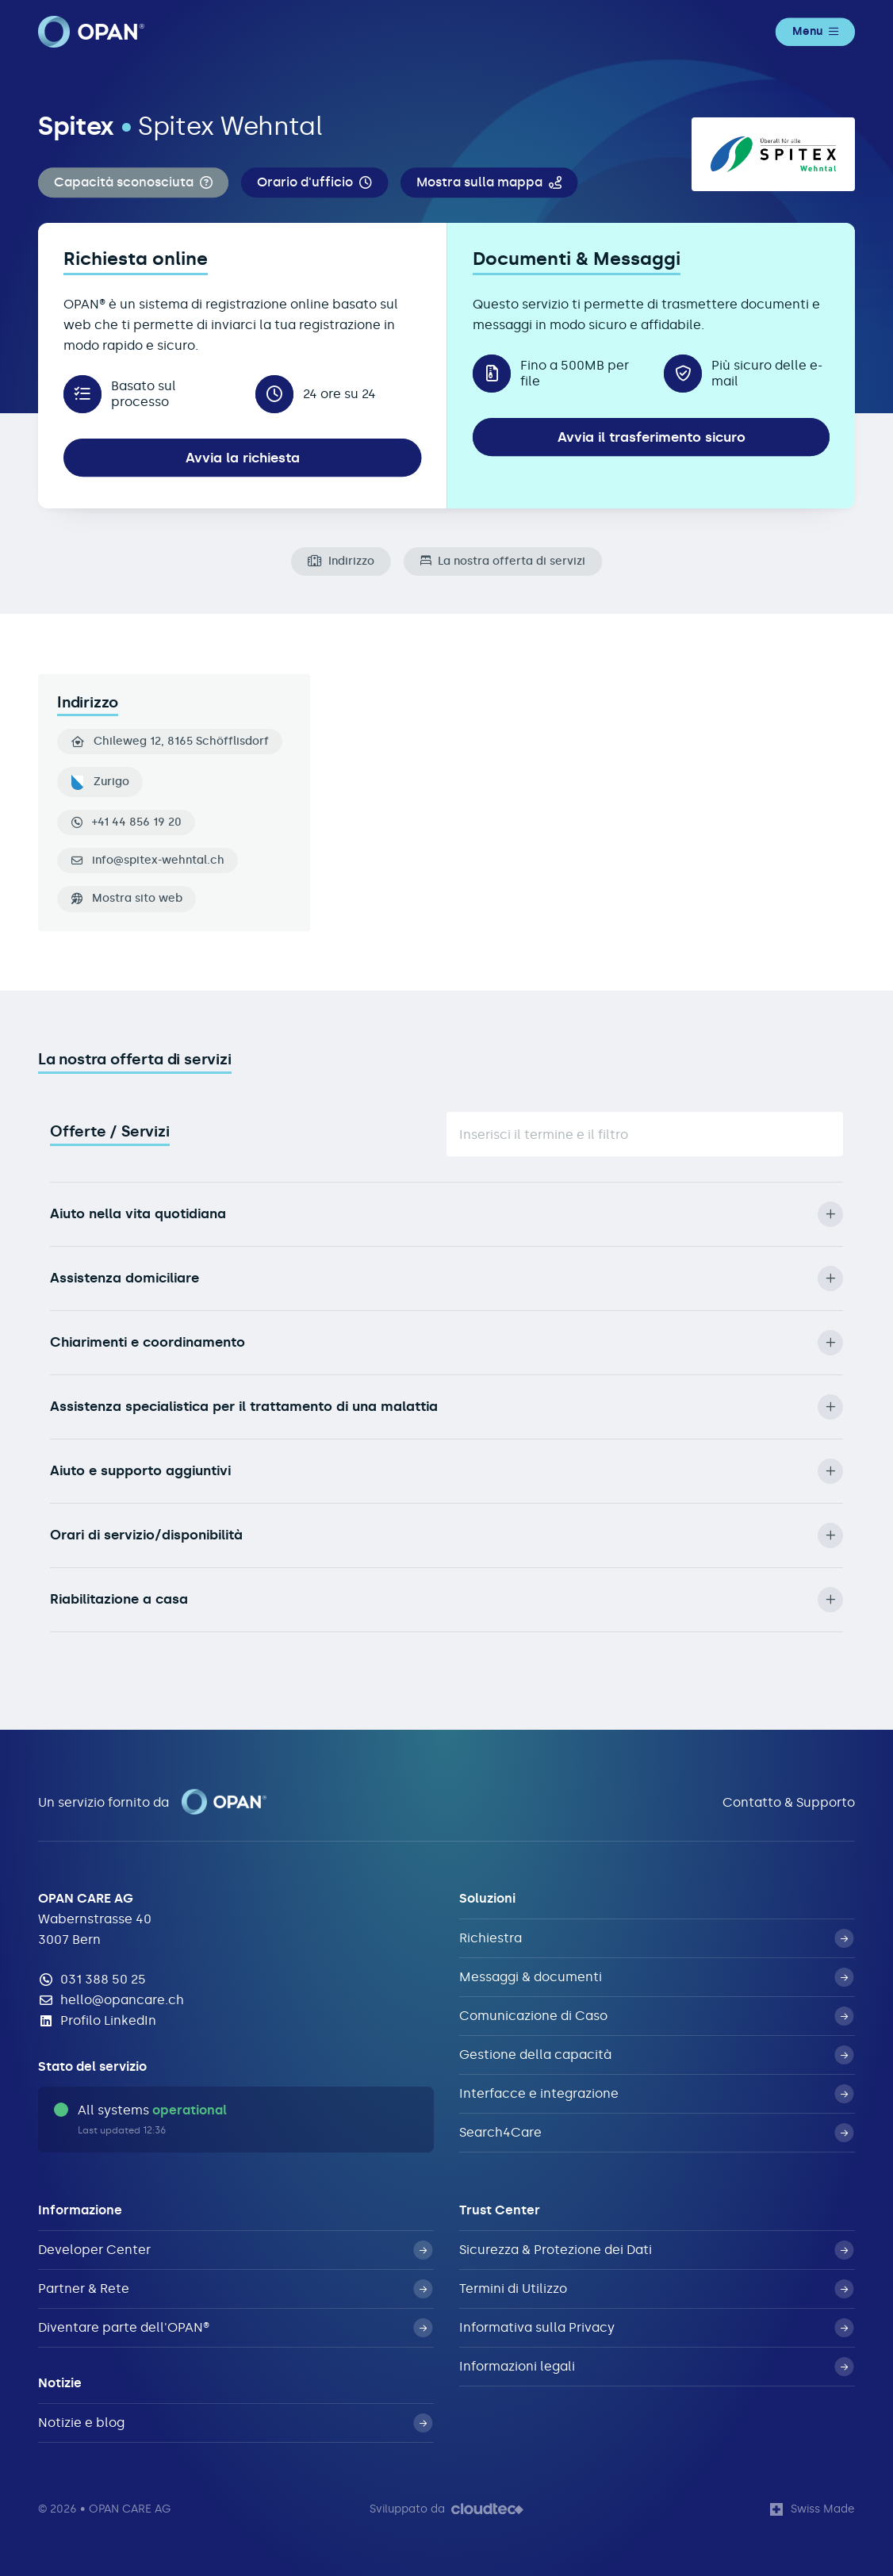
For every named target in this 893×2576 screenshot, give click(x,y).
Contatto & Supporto (788, 1802)
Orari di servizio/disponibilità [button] (446, 1535)
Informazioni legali (656, 2366)
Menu (815, 31)
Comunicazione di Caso (656, 2016)
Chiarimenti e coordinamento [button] (446, 1342)
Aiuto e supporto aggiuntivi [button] (446, 1471)
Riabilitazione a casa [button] (446, 1599)
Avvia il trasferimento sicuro (651, 437)
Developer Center (235, 2250)
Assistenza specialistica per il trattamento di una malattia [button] (446, 1407)
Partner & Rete (235, 2288)
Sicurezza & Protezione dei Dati (656, 2250)
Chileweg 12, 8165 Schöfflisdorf (170, 741)
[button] (133, 183)
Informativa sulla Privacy (656, 2327)
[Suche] (644, 1134)
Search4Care (656, 2132)
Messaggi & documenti (656, 1977)
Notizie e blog (235, 2422)
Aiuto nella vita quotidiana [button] (446, 1214)
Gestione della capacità (656, 2054)
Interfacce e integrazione (656, 2093)
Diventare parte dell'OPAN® (235, 2327)
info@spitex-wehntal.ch (158, 860)
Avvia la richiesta (243, 458)
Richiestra (656, 1938)
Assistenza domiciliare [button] (446, 1278)
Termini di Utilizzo (656, 2288)
